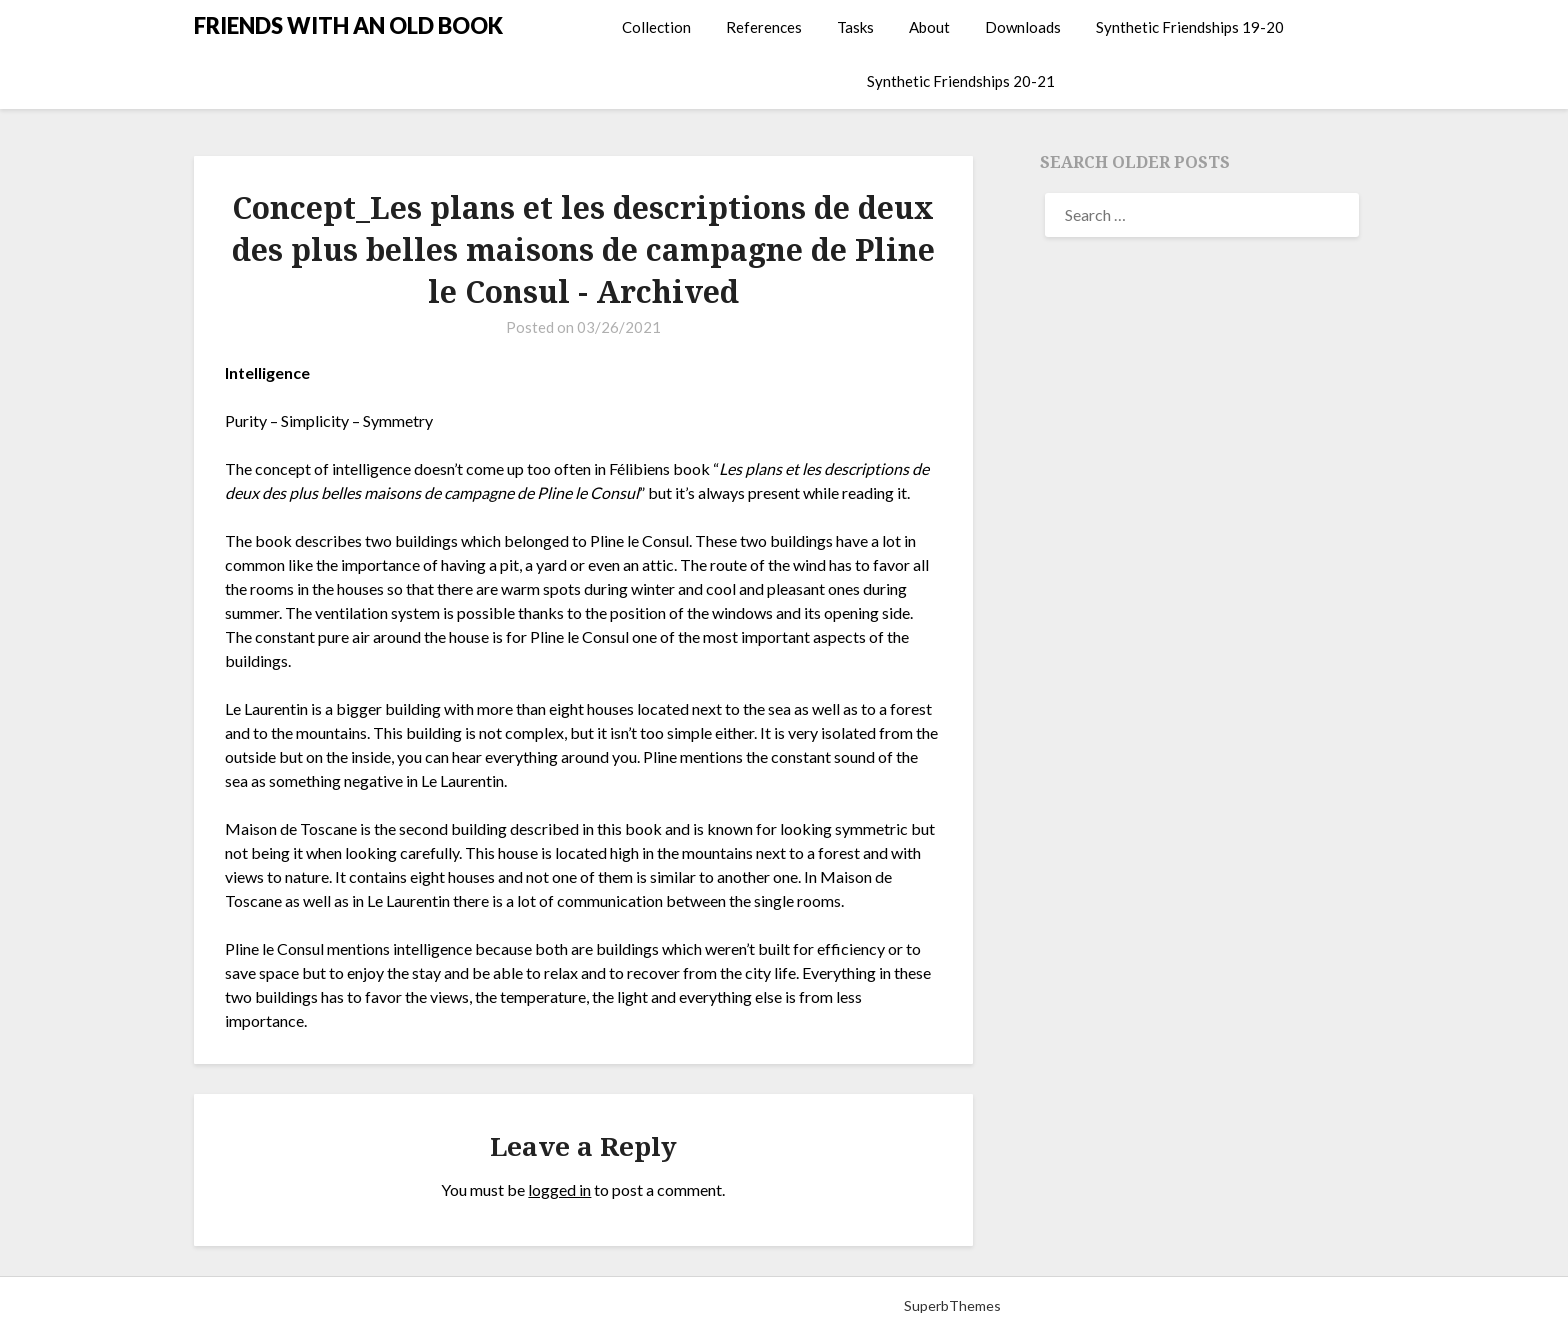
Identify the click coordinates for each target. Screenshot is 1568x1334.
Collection (656, 27)
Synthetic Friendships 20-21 (961, 81)
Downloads (1023, 27)
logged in (559, 1189)
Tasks (855, 27)
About (929, 27)
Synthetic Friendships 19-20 (1190, 27)
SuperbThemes (952, 1305)
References (764, 27)
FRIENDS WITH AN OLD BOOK (348, 25)
